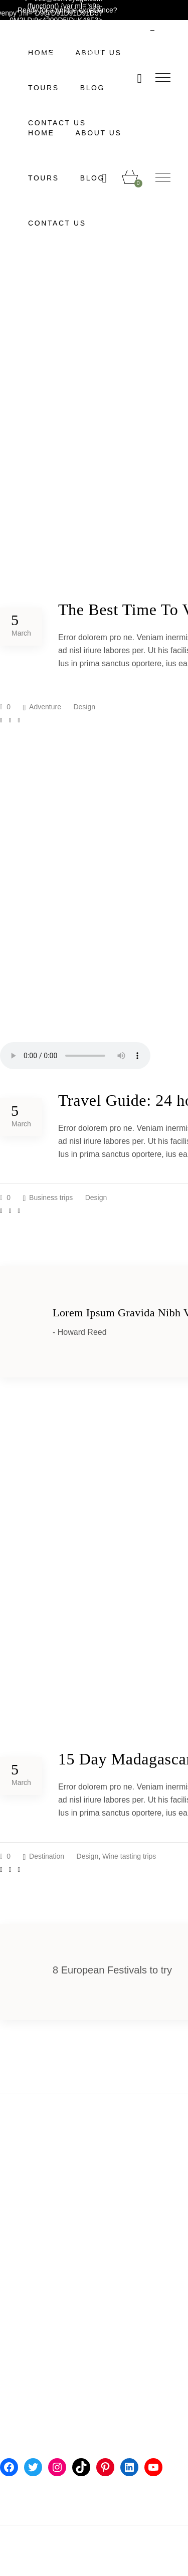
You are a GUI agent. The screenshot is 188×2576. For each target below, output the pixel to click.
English (128, 27)
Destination (46, 1856)
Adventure (45, 707)
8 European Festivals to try (112, 1969)
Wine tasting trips (129, 1856)
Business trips (51, 1198)
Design (84, 707)
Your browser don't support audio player (75, 1055)
